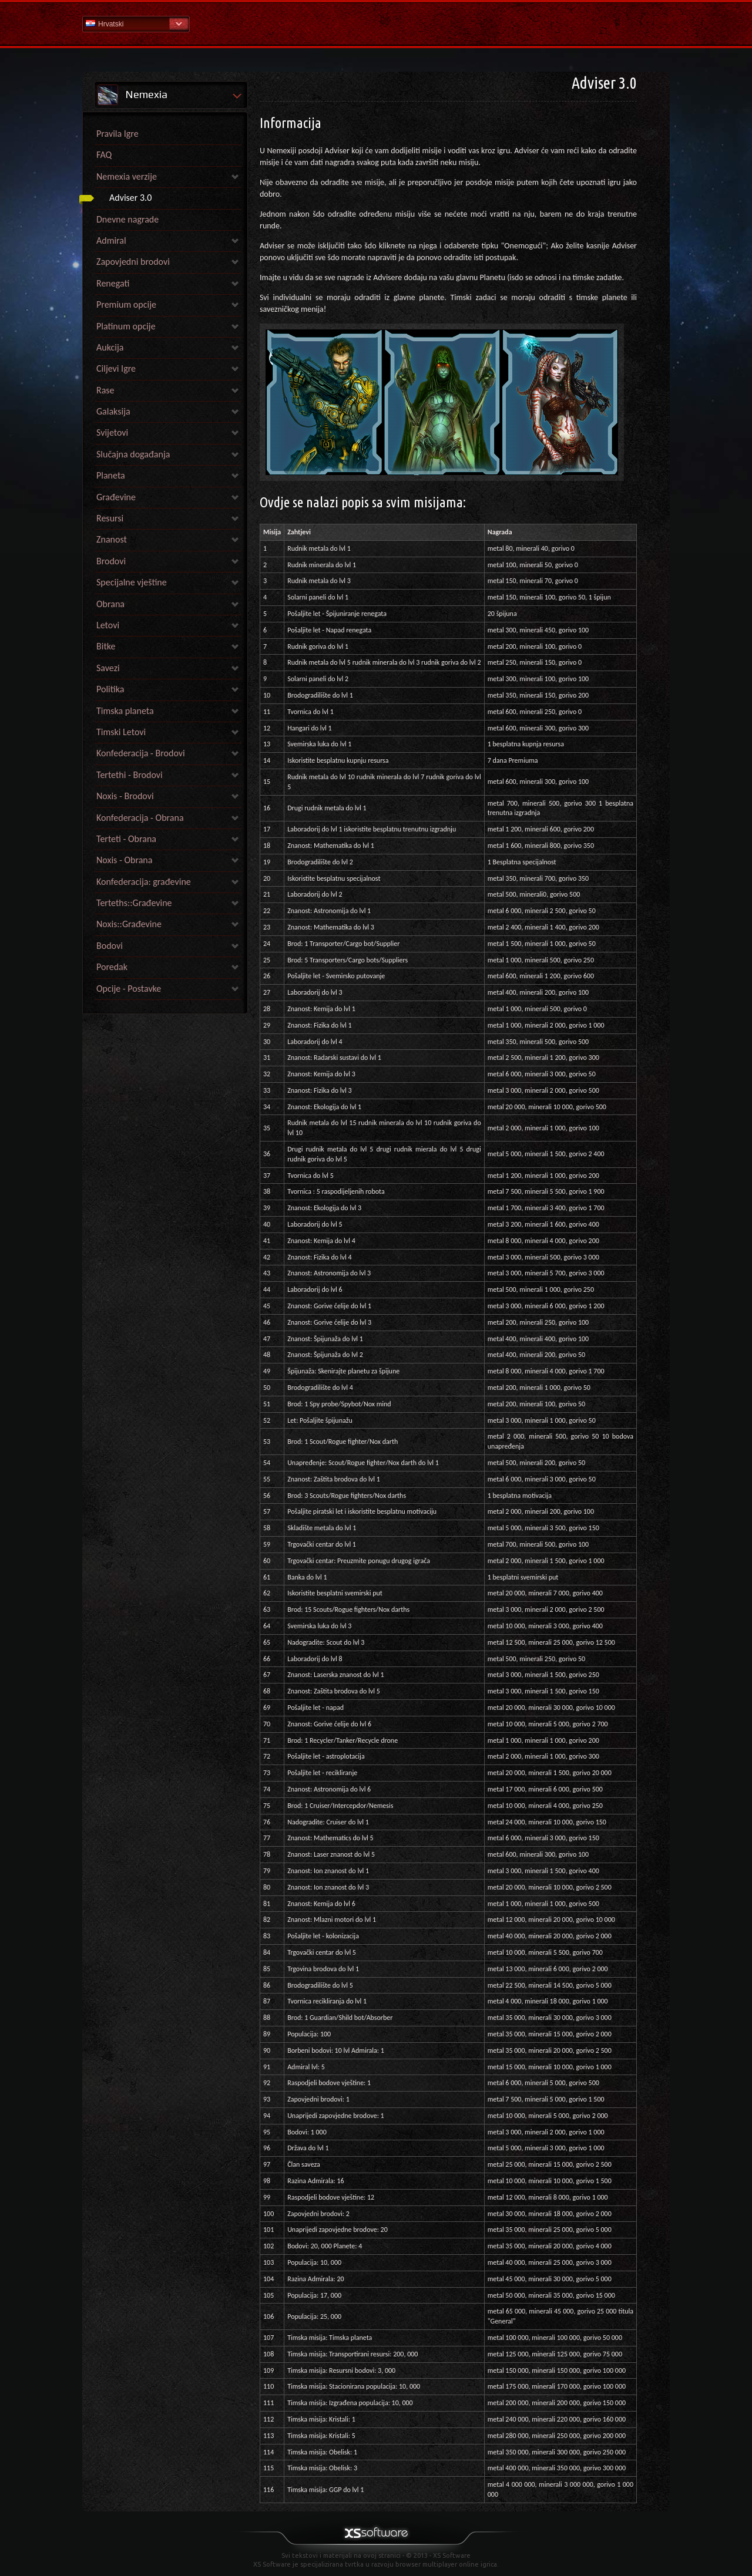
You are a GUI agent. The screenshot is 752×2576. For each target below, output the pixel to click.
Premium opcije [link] (126, 304)
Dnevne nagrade (127, 219)
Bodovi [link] (109, 945)
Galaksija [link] (113, 411)
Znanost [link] (111, 539)
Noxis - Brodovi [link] (125, 796)
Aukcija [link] (110, 347)
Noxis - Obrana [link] (124, 860)
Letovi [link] (107, 625)
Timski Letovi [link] (121, 732)
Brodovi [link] (111, 561)
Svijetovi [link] (112, 432)
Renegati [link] (112, 283)
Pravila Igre (117, 133)
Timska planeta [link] (125, 710)
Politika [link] (110, 689)
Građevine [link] (116, 497)
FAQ (104, 154)
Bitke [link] (105, 646)
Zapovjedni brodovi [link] (133, 261)
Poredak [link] (111, 966)
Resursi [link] (109, 518)
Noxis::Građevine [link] (129, 924)
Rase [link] (105, 390)
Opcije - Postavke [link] (128, 988)
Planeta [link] (110, 475)
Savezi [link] (108, 668)
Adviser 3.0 (130, 197)
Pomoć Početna (376, 23)
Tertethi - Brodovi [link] (129, 774)
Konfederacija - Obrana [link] (140, 817)
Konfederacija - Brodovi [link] (140, 753)
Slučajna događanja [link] (133, 454)
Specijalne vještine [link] (131, 582)
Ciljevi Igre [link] (116, 368)
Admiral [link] (111, 240)
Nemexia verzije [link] (126, 176)
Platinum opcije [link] (126, 326)
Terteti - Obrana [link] (126, 838)
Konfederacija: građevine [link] (143, 881)
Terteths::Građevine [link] (134, 902)
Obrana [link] (110, 604)
